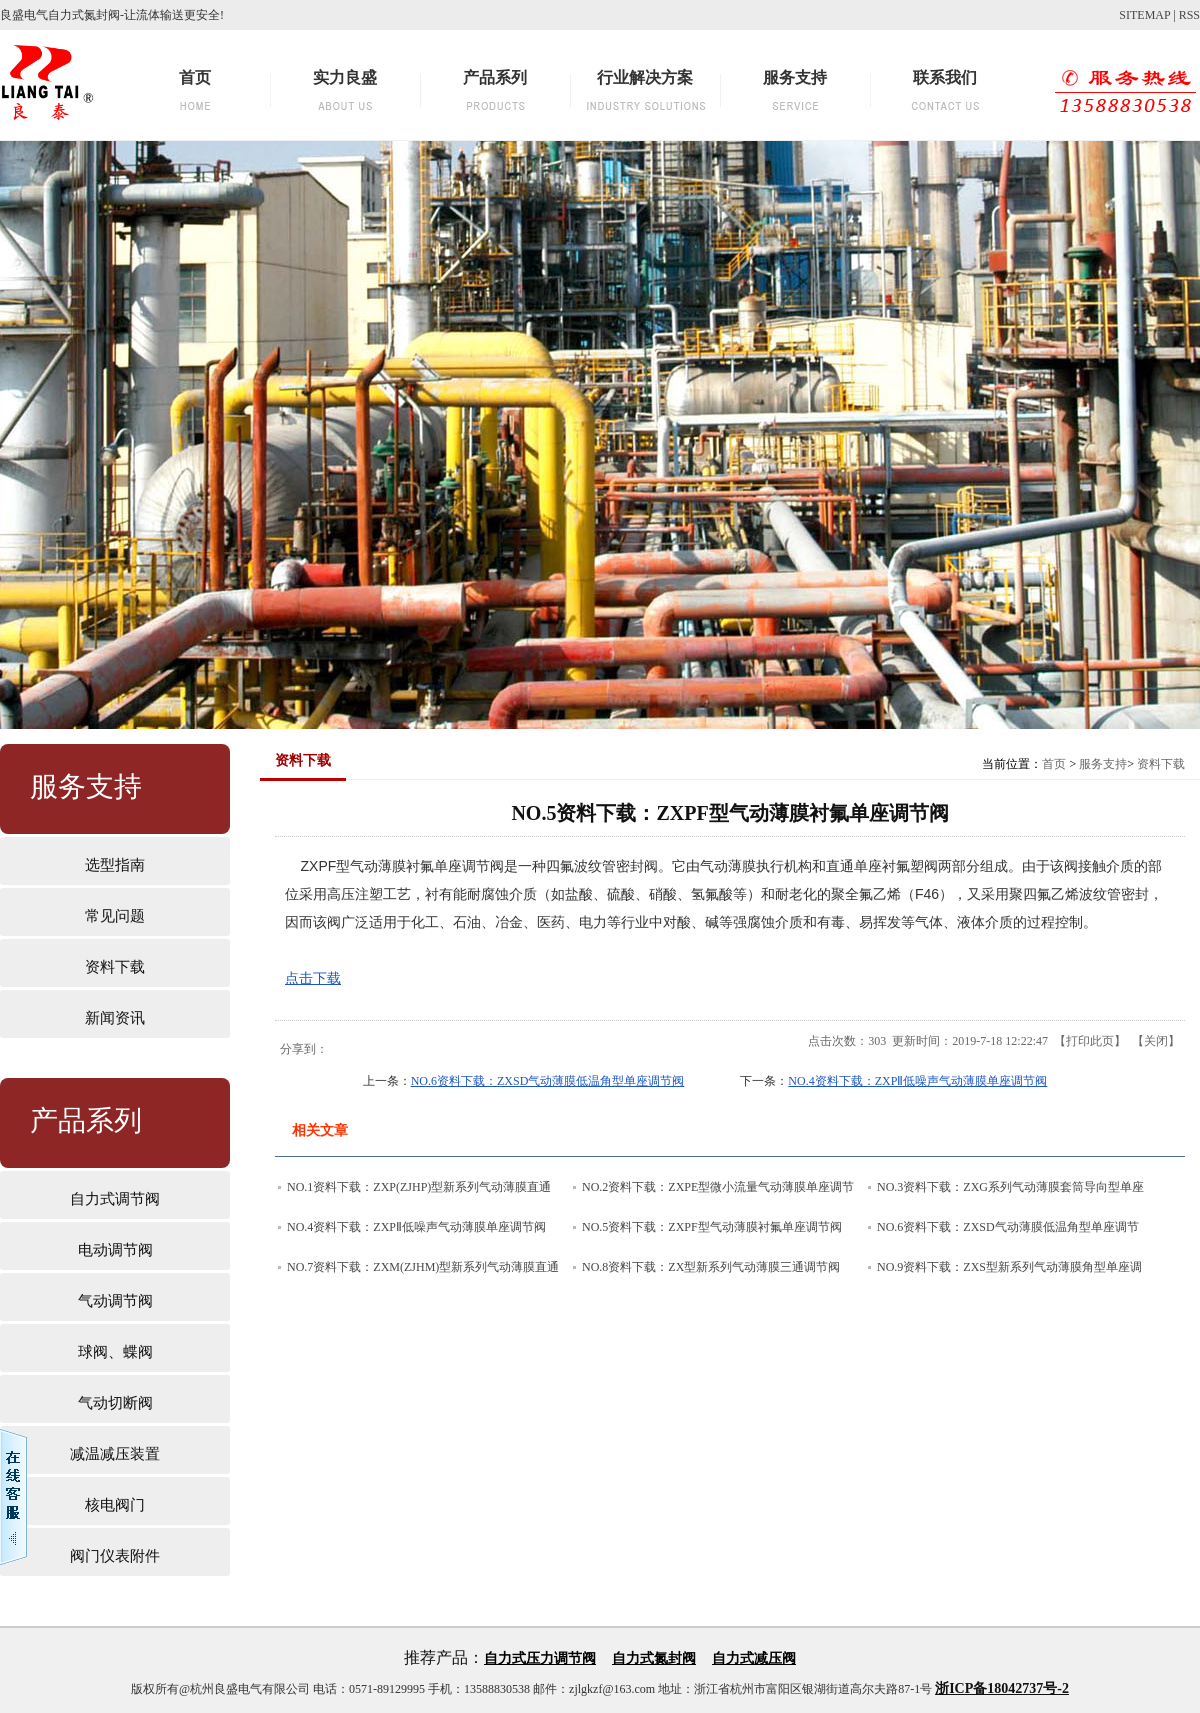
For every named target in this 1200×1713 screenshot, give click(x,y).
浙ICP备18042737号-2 (1002, 1688)
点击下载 (313, 978)
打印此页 (1090, 1041)
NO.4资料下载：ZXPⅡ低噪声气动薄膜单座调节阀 (917, 1081)
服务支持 (1103, 764)
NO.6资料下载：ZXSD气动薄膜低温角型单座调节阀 (548, 1081)
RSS (1189, 15)
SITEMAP (1144, 15)
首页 (1054, 764)
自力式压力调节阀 (540, 1658)
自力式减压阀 (754, 1658)
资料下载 (1161, 764)
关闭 (1156, 1041)
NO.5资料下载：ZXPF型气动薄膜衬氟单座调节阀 (712, 1227)
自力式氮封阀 (654, 1658)
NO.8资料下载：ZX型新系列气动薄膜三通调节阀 (711, 1267)
